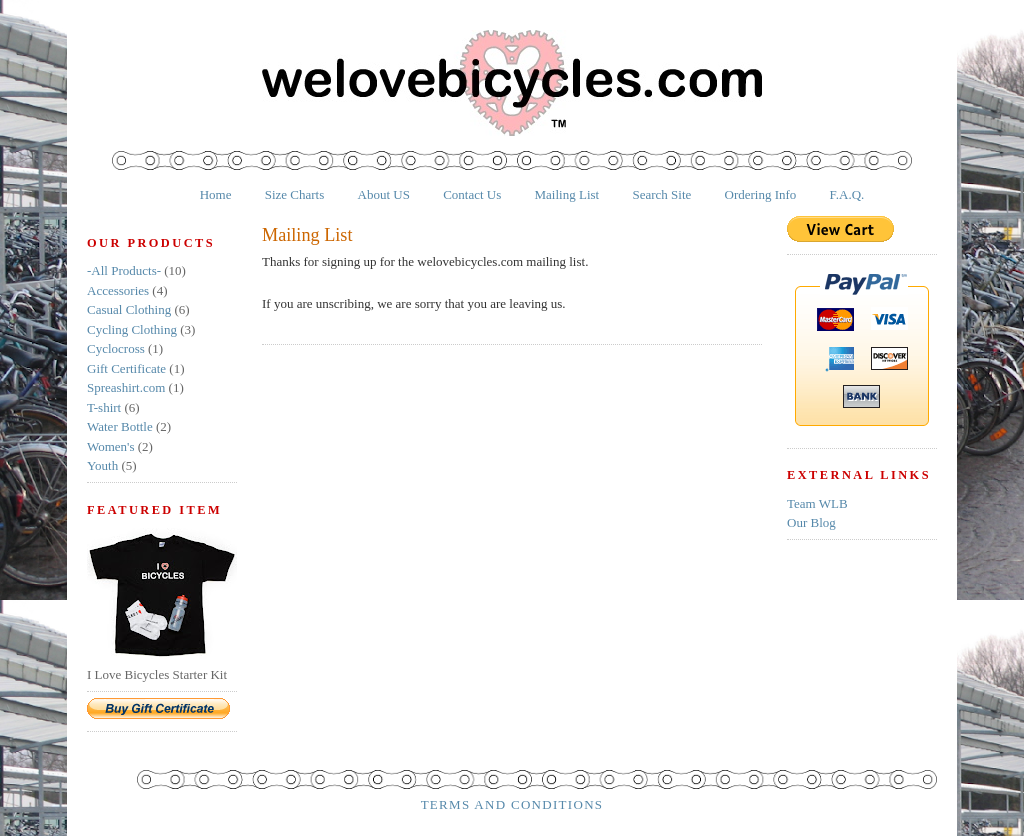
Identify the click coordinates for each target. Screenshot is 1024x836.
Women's (111, 446)
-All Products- (124, 270)
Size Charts (295, 194)
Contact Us (472, 194)
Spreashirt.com (126, 387)
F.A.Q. (847, 194)
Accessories (118, 290)
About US (384, 194)
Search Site (661, 194)
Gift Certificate (126, 368)
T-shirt (104, 407)
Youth (102, 465)
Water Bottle (120, 426)
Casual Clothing (129, 309)
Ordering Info (761, 194)
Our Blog (811, 522)
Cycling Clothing (132, 329)
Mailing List (567, 194)
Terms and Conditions (512, 804)
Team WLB (817, 503)
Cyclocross (116, 348)
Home (216, 194)
